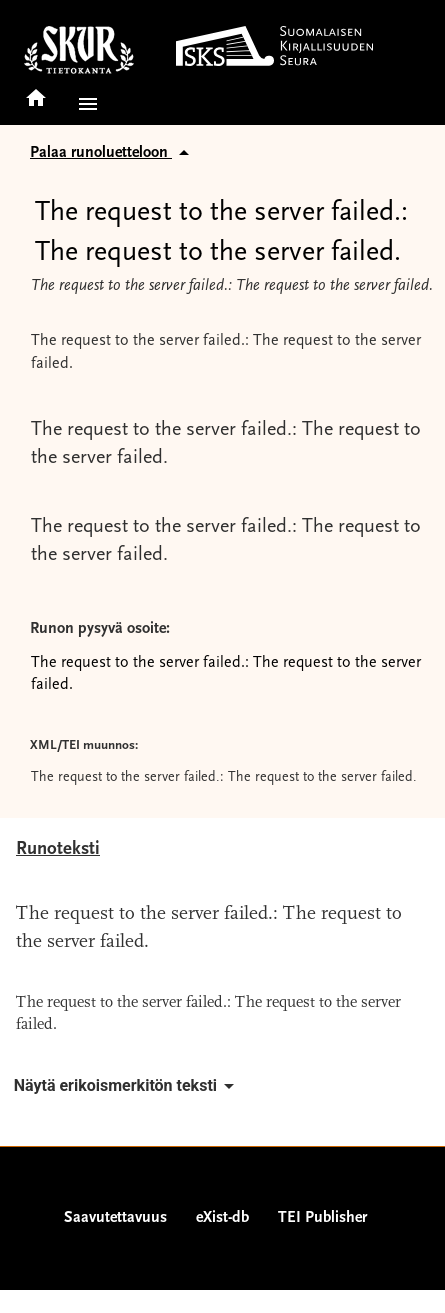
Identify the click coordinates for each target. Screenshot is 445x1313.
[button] (84, 104)
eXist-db (222, 1218)
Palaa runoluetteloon (113, 153)
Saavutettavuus (115, 1218)
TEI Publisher (322, 1218)
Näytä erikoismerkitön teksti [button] (127, 1086)
